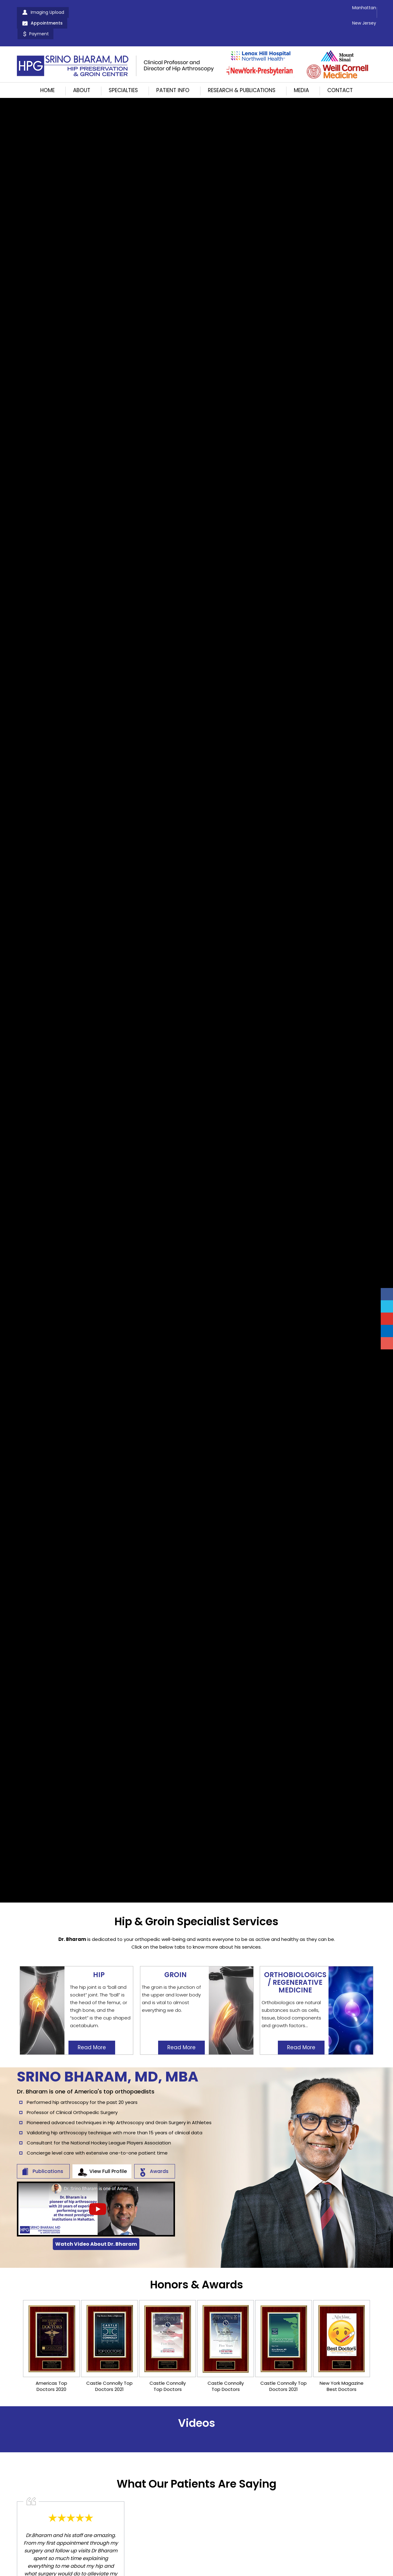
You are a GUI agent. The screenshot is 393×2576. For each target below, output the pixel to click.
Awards (159, 2156)
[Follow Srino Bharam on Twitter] (387, 1306)
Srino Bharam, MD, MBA (107, 2062)
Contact (340, 68)
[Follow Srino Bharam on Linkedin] (387, 1331)
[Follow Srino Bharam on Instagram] (387, 1343)
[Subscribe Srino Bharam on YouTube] (387, 1319)
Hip (99, 1957)
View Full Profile (108, 2156)
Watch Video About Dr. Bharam (96, 2229)
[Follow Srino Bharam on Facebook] (387, 1294)
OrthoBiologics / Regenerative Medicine (295, 1965)
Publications (48, 2156)
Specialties (123, 68)
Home (47, 68)
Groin (175, 1957)
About (81, 68)
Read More (92, 2030)
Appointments (99, 12)
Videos (196, 2408)
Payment (143, 12)
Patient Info (172, 68)
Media (301, 68)
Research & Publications (241, 68)
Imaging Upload (47, 12)
